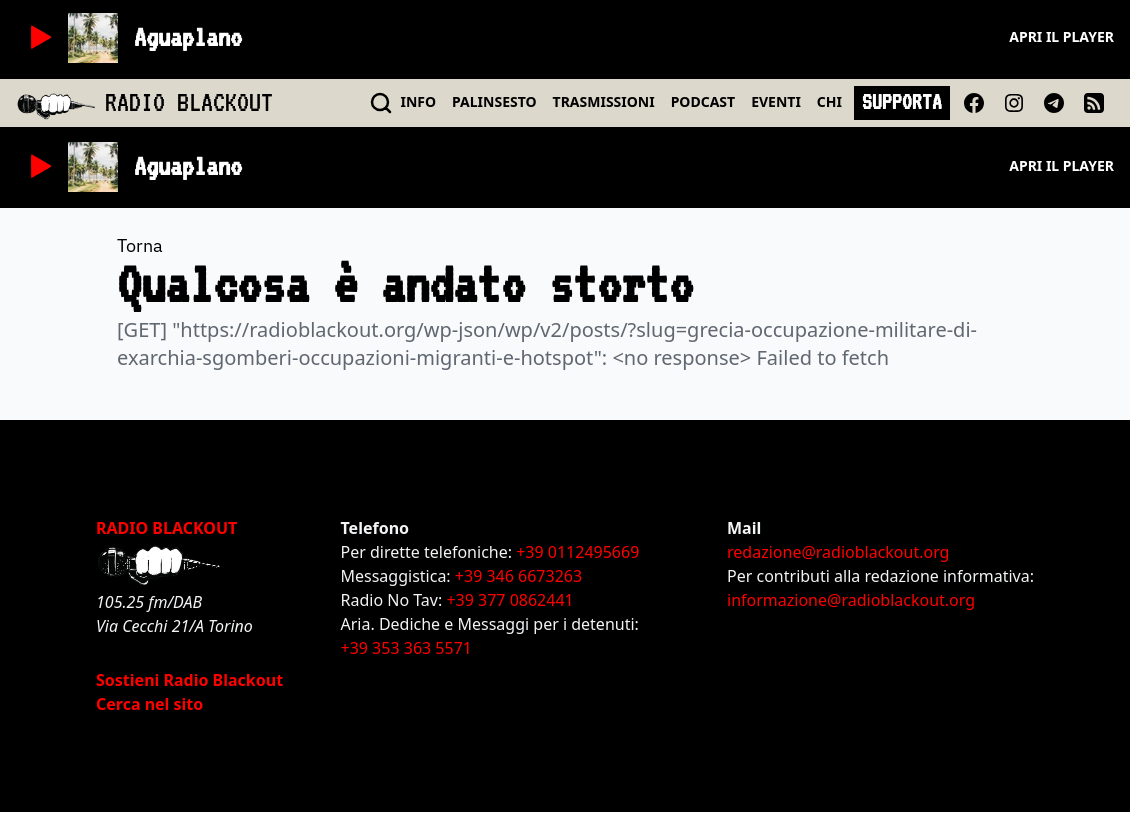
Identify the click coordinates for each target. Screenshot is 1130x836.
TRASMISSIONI (604, 101)
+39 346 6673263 (518, 576)
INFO (419, 101)
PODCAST (703, 101)
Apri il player (1061, 36)
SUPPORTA (902, 102)
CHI (829, 101)
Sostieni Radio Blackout (189, 680)
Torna (140, 245)
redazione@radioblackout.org (838, 552)
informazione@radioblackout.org (851, 600)
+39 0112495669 (577, 552)
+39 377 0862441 (509, 600)
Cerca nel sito (149, 704)
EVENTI (776, 101)
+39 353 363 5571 (406, 648)
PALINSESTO (494, 101)
